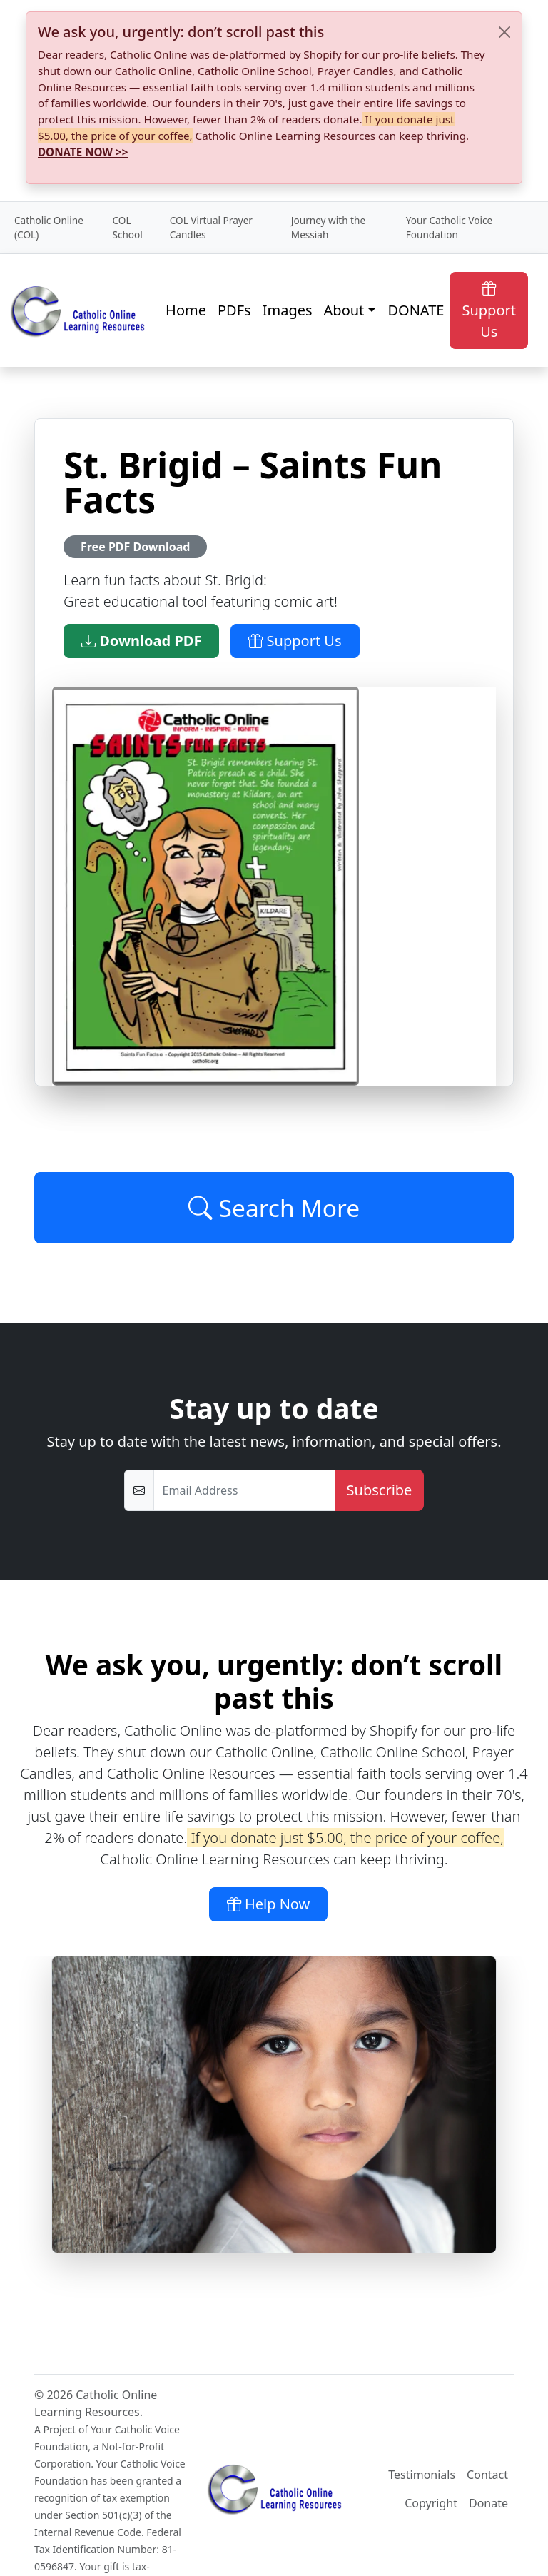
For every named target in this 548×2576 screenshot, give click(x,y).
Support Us (489, 310)
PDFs (234, 310)
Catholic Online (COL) (48, 227)
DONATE (415, 310)
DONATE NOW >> (83, 152)
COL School (127, 227)
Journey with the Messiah (328, 227)
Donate (488, 2503)
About (344, 310)
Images (288, 310)
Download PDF (141, 640)
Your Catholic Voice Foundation (449, 227)
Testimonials (421, 2474)
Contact (487, 2474)
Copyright (431, 2503)
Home (186, 310)
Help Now (268, 1904)
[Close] (504, 32)
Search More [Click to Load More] (274, 1207)
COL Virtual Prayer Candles (211, 227)
